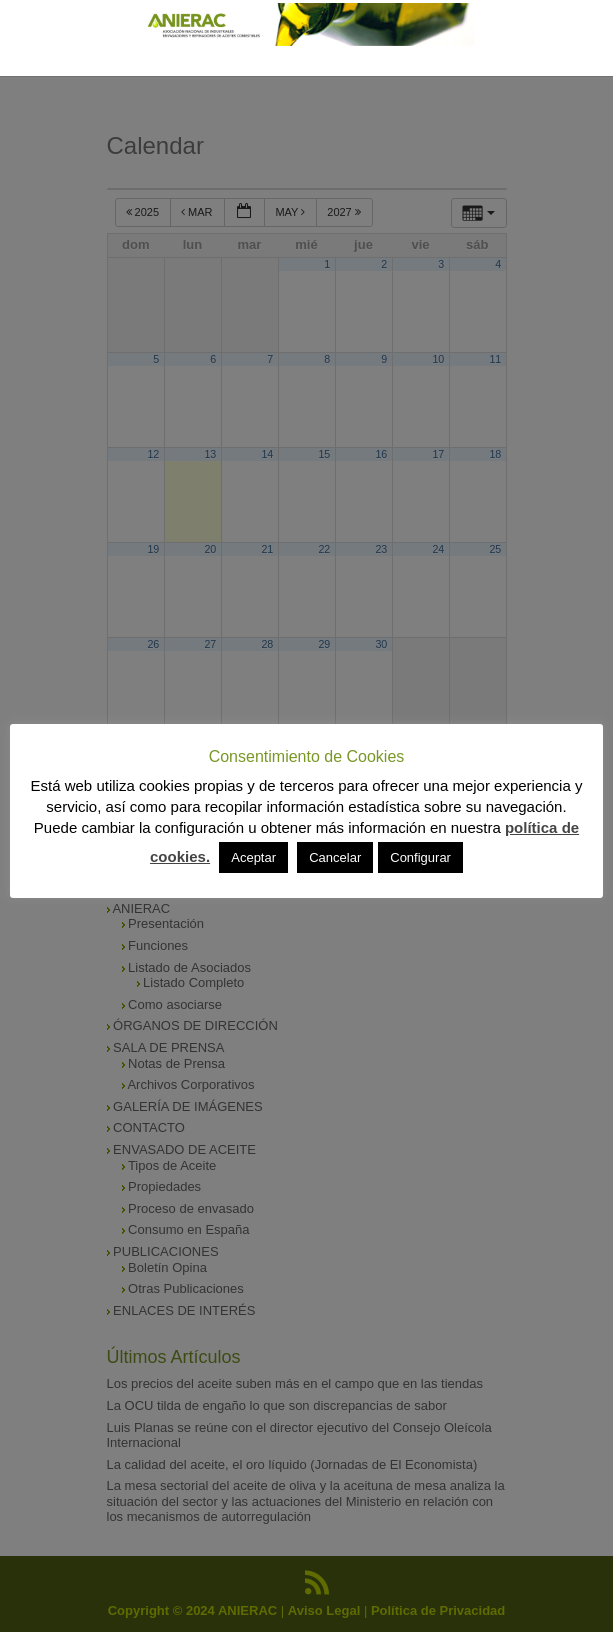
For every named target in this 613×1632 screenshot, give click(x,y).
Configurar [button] (420, 857)
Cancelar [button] (335, 857)
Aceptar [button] (253, 857)
